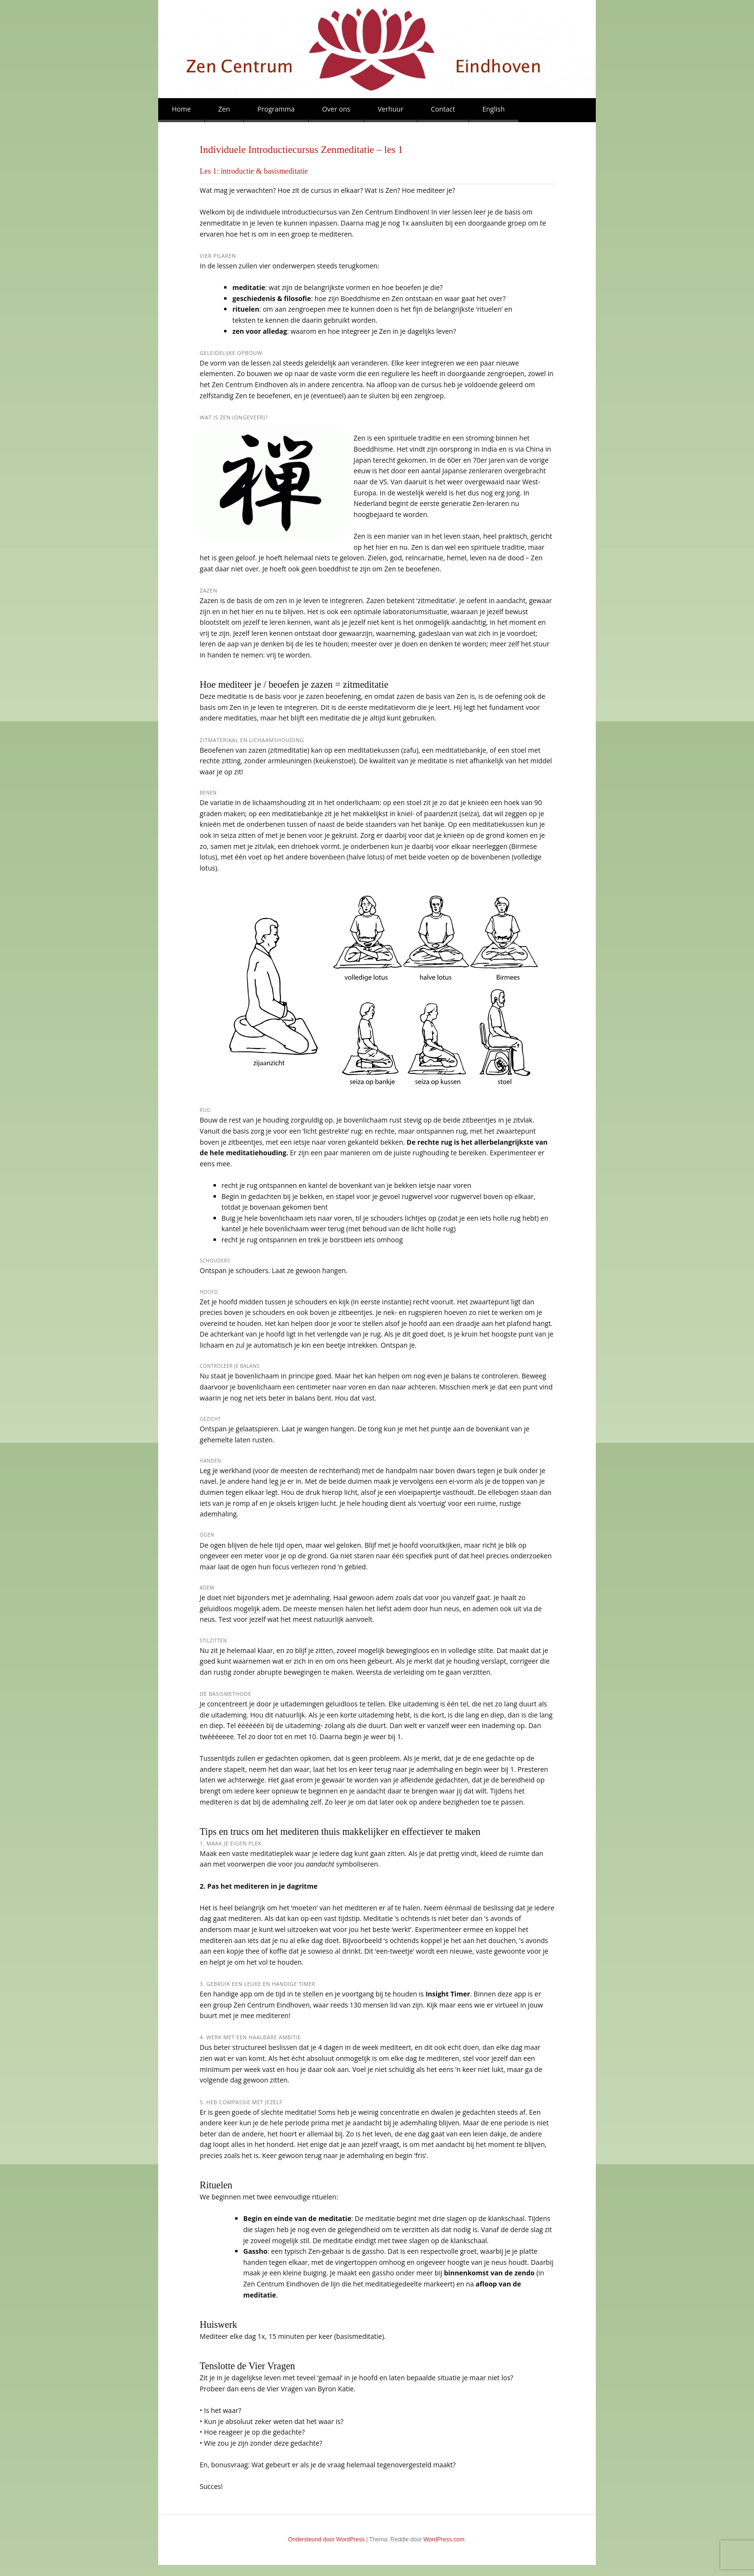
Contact (443, 109)
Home (181, 109)
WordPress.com (444, 2539)
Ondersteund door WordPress (326, 2539)
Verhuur (390, 109)
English (493, 109)
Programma (275, 109)
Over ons (336, 109)
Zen (224, 109)
